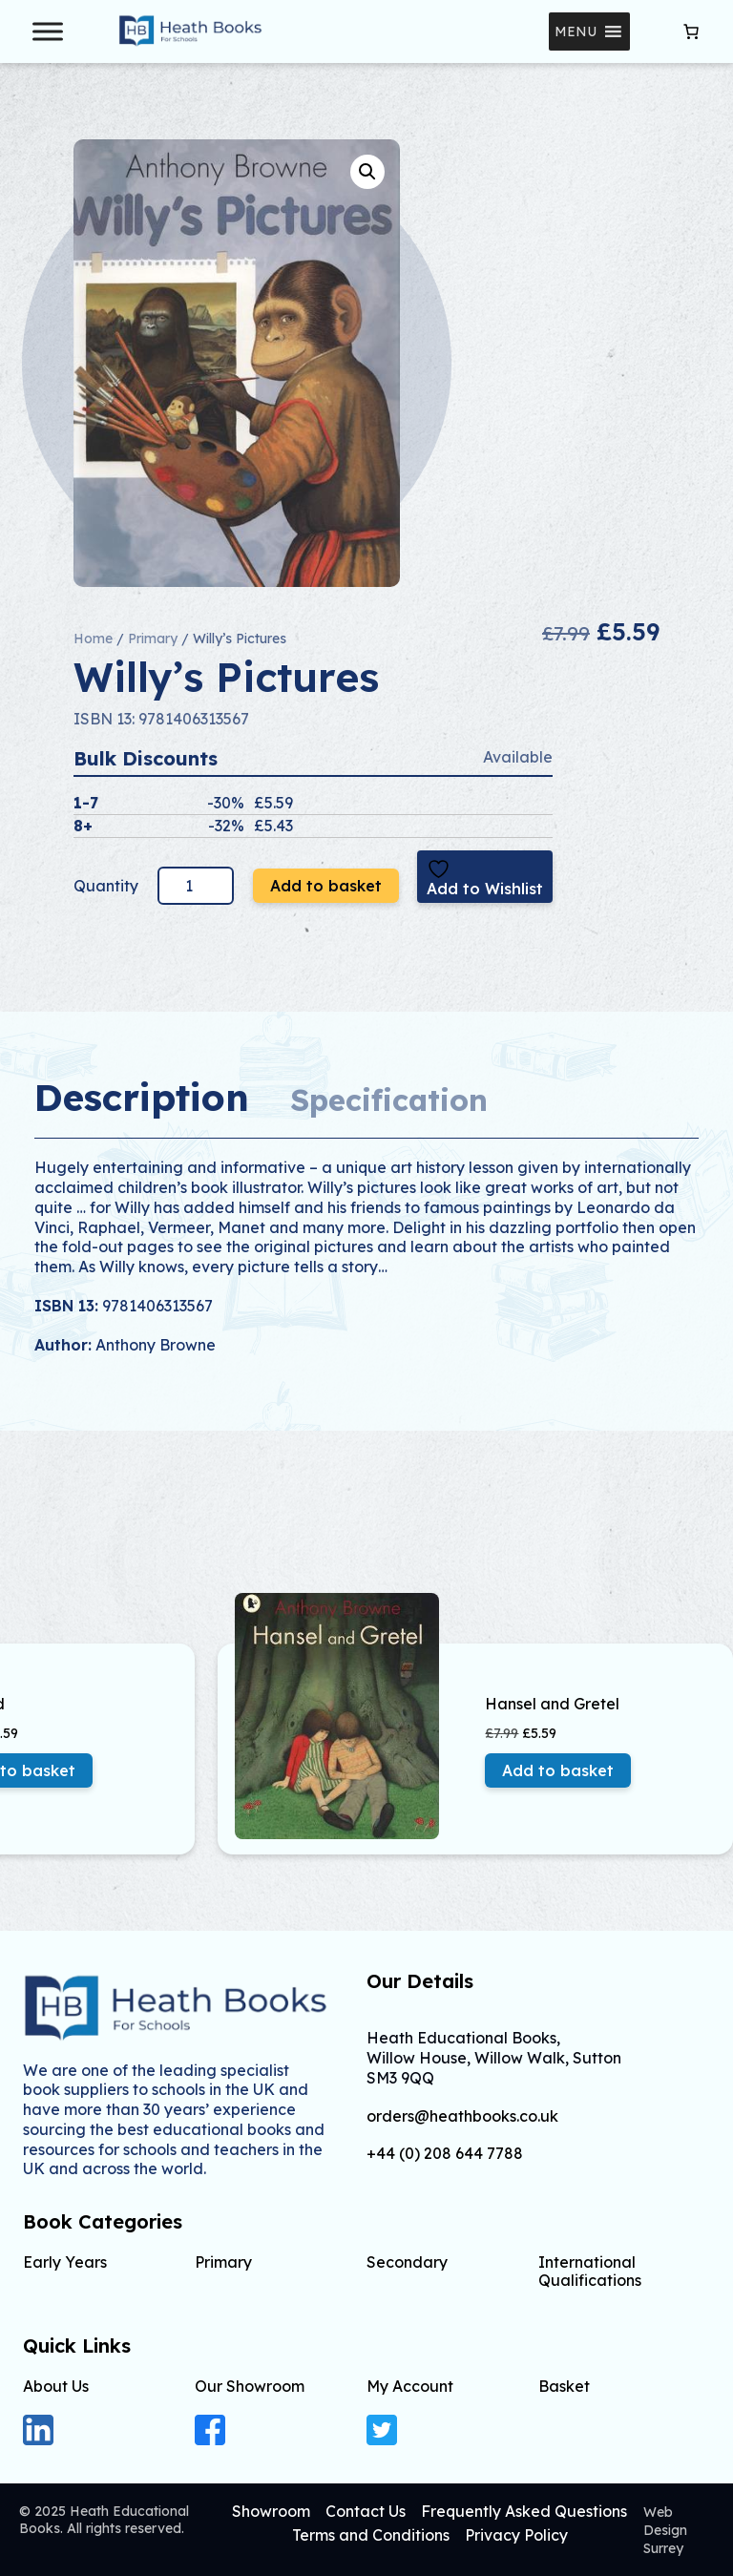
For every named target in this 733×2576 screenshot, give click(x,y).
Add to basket (326, 885)
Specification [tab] (389, 1100)
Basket (564, 2386)
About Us (56, 2386)
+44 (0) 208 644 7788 (444, 2154)
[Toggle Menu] (47, 31)
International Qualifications (589, 2271)
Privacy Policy (516, 2535)
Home (93, 638)
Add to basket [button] (558, 1770)
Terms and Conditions (371, 2535)
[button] (576, 31)
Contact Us (365, 2511)
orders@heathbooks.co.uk (462, 2116)
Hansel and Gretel (552, 1704)
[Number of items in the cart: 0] (691, 31)
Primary (153, 638)
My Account (409, 2386)
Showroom (271, 2511)
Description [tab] (141, 1097)
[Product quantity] (195, 886)
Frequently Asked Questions (524, 2511)
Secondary (407, 2262)
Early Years (65, 2262)
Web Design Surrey (665, 2530)
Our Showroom (249, 2386)
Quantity (107, 885)
